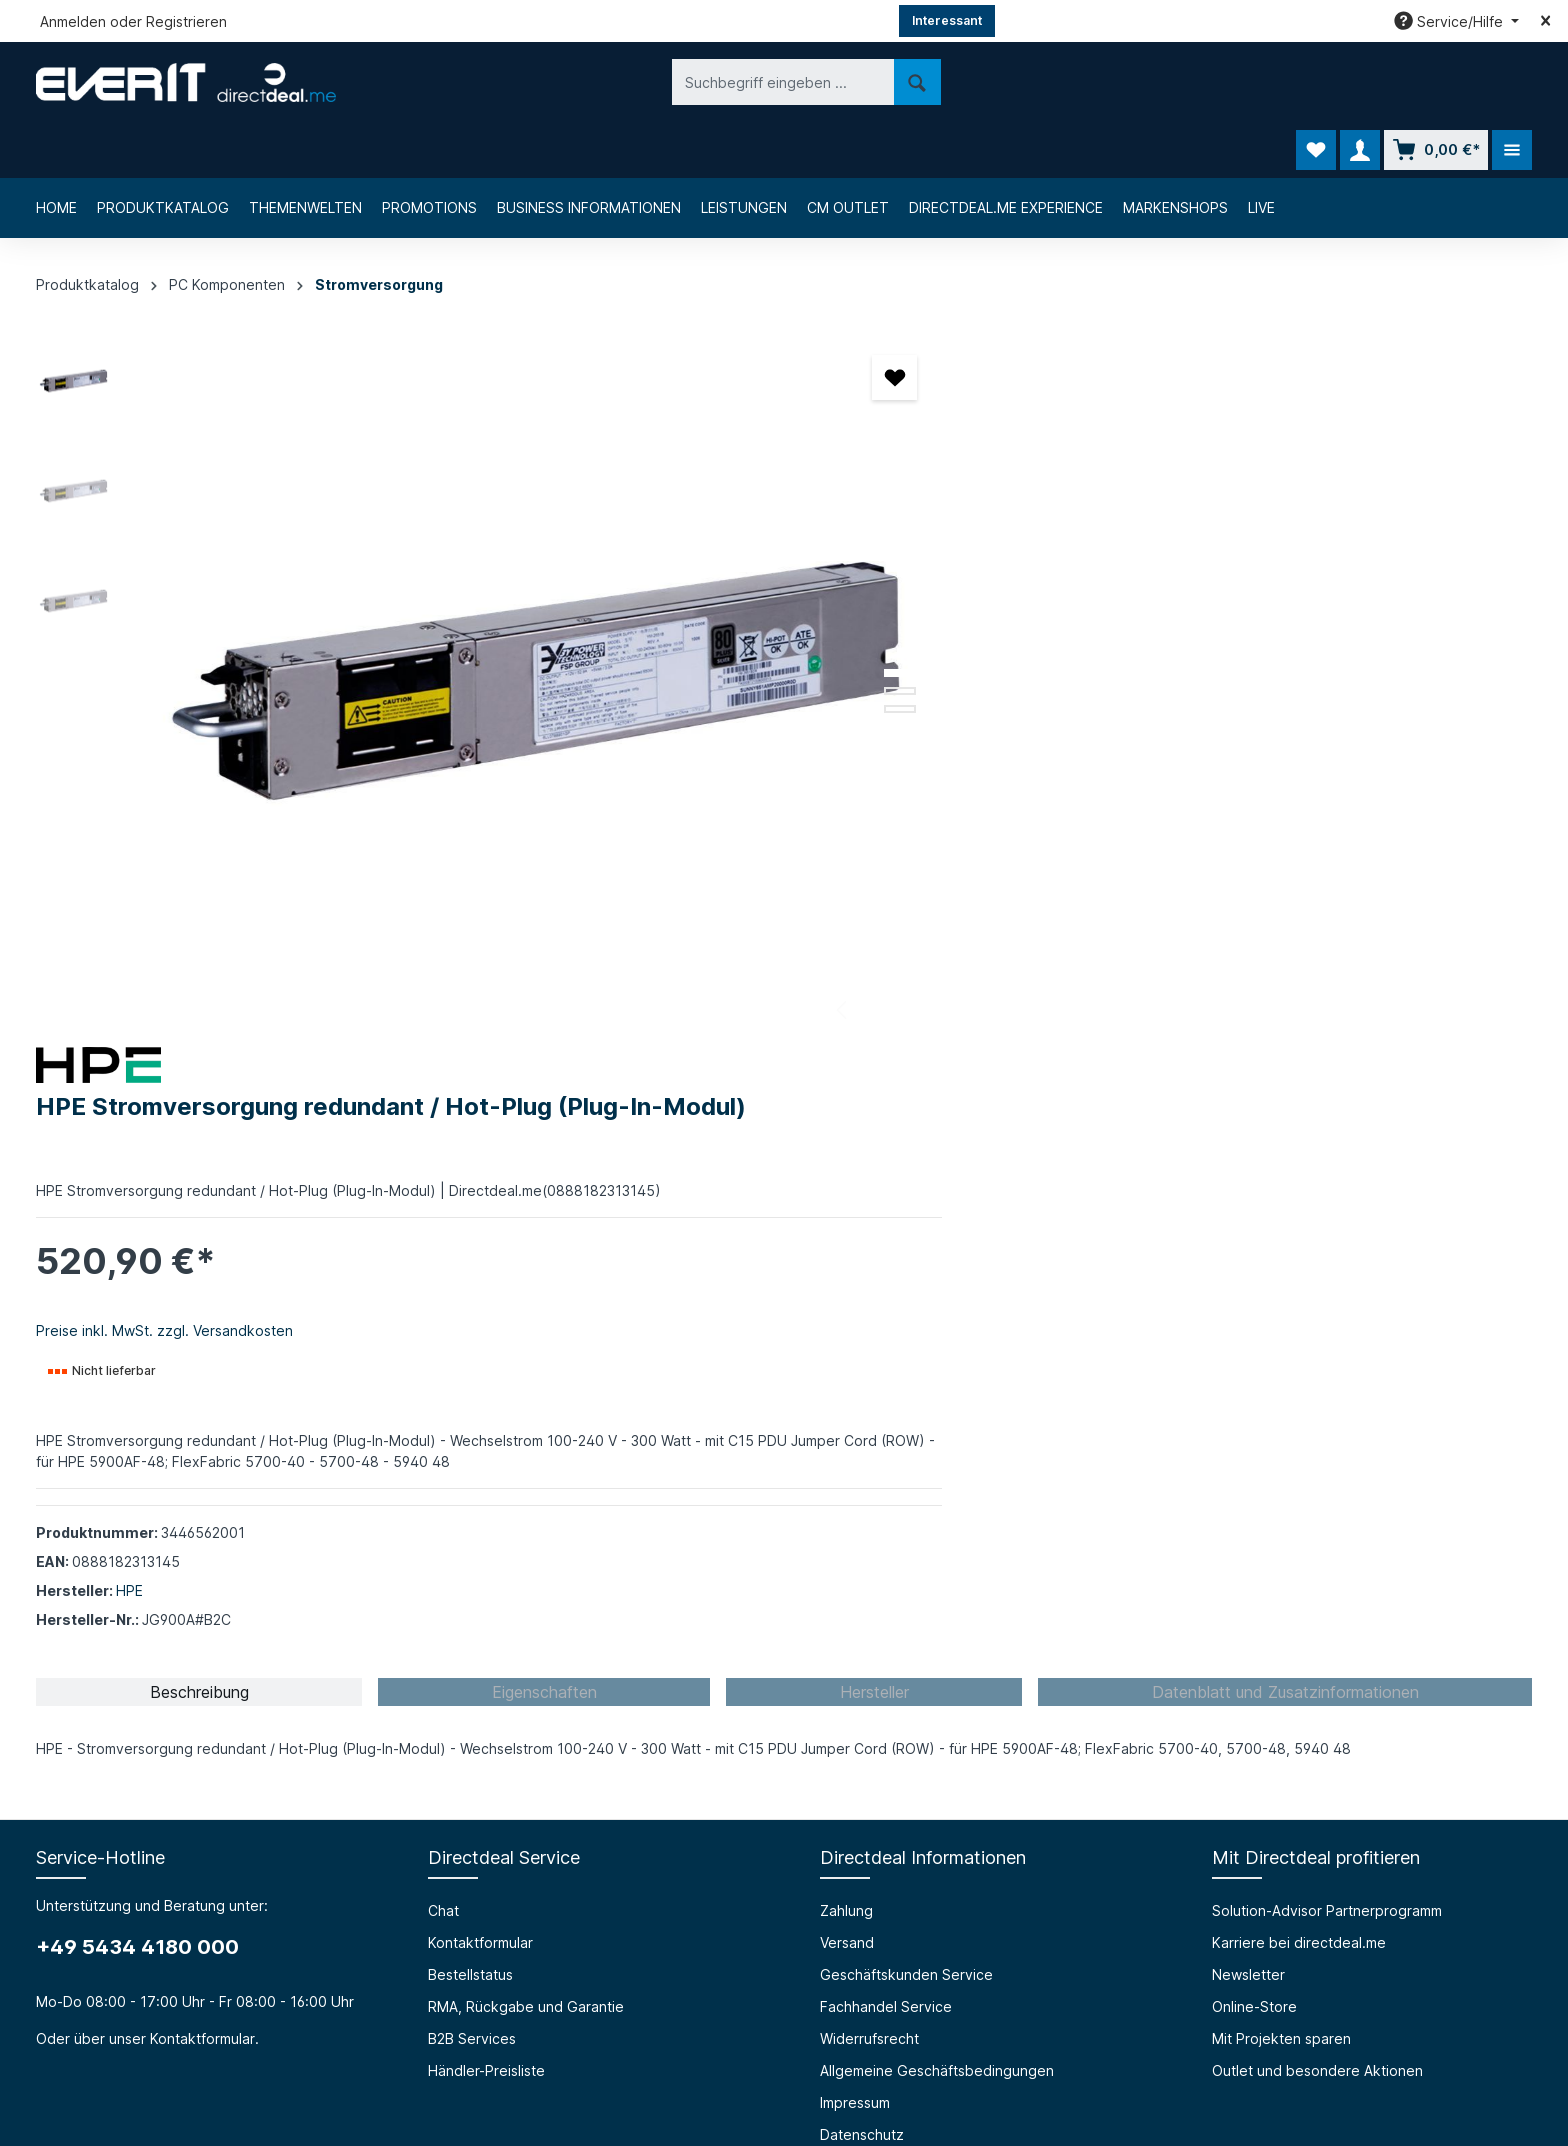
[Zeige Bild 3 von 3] (722, 653)
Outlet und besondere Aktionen (1317, 1423)
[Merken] (716, 321)
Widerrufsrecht (869, 1391)
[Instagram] (784, 2019)
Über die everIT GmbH (111, 1682)
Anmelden (73, 21)
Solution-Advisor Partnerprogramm (1327, 1263)
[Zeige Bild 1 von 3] (722, 617)
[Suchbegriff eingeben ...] (522, 81)
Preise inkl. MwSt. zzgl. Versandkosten (932, 558)
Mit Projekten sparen (1281, 1391)
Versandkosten (1060, 2082)
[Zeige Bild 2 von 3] (722, 635)
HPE (897, 818)
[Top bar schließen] (1545, 21)
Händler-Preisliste (486, 1423)
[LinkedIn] (836, 2019)
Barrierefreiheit (478, 1682)
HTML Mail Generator (499, 1746)
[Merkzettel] (1316, 82)
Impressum (855, 1455)
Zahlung (846, 1263)
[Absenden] (1362, 1863)
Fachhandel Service (886, 1359)
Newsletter (1248, 1327)
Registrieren (186, 21)
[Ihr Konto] (1360, 82)
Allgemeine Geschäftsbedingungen (937, 1423)
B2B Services (472, 1391)
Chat (443, 1263)
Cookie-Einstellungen (891, 1551)
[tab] (199, 1045)
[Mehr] (1512, 82)
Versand (847, 1295)
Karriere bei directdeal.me (1299, 1295)
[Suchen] (656, 81)
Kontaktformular (202, 1391)
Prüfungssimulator (487, 1714)
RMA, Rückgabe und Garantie (526, 1359)
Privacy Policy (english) (897, 1519)
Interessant (947, 20)
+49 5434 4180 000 (137, 1300)
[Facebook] (732, 2019)
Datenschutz (862, 1487)
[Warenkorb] (1436, 82)
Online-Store (1254, 1359)
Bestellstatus (470, 1327)
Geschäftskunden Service (906, 1327)
